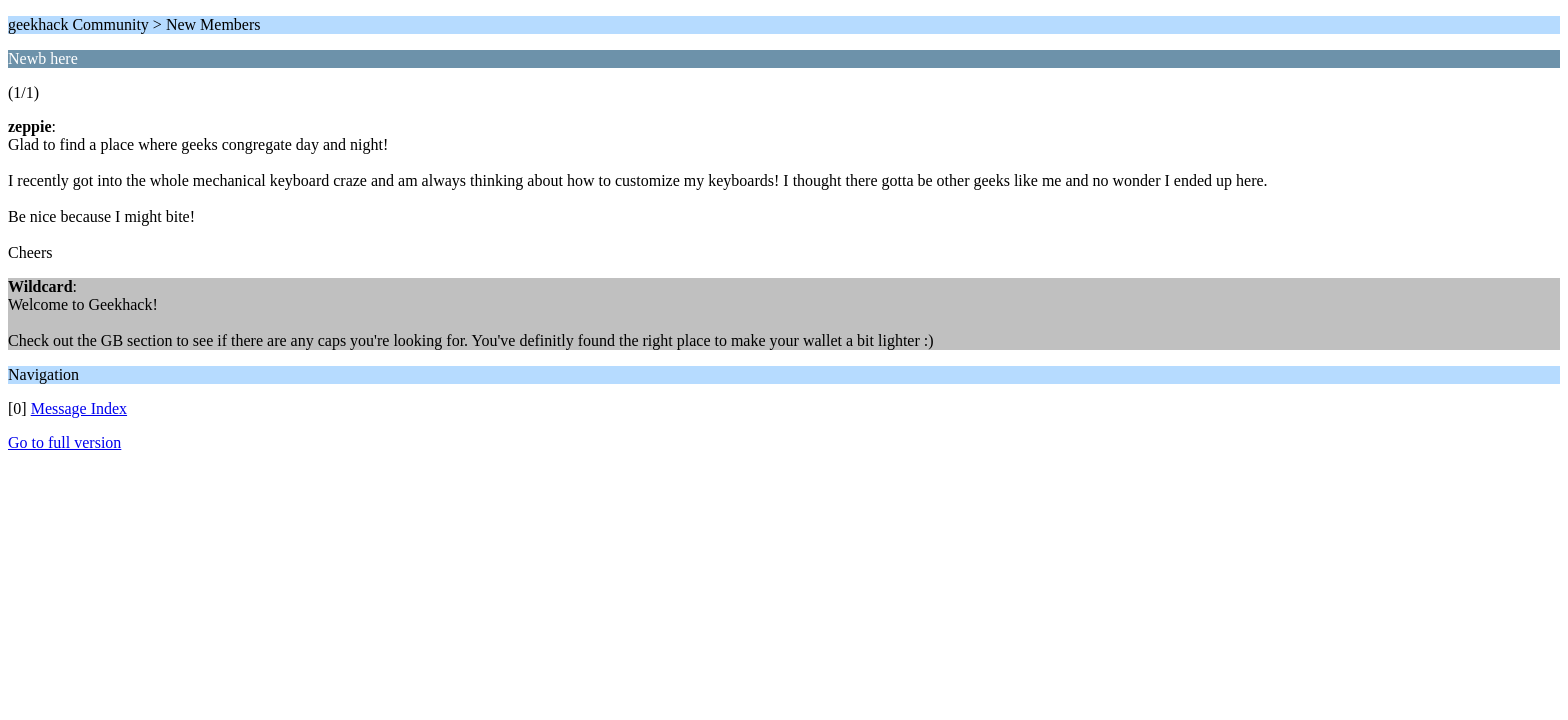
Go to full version (64, 442)
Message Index (79, 408)
